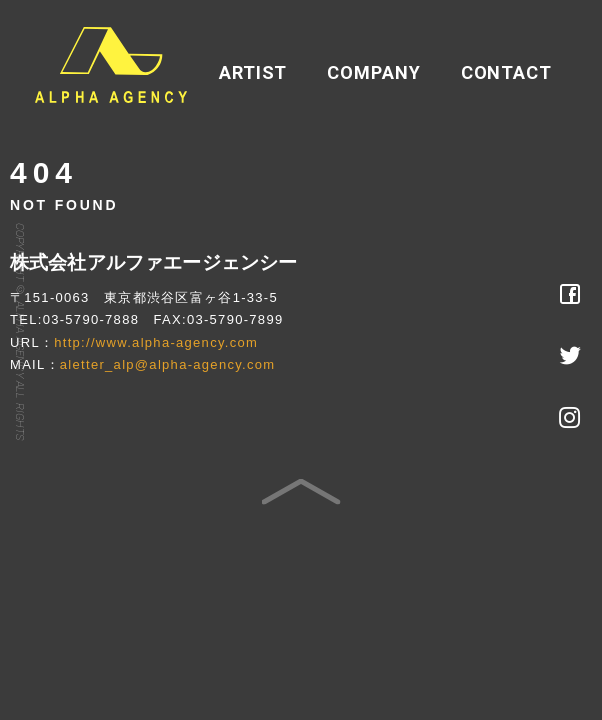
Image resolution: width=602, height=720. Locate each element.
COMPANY (373, 72)
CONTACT (506, 72)
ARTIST (253, 72)
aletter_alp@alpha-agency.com (168, 364)
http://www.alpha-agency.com (156, 342)
